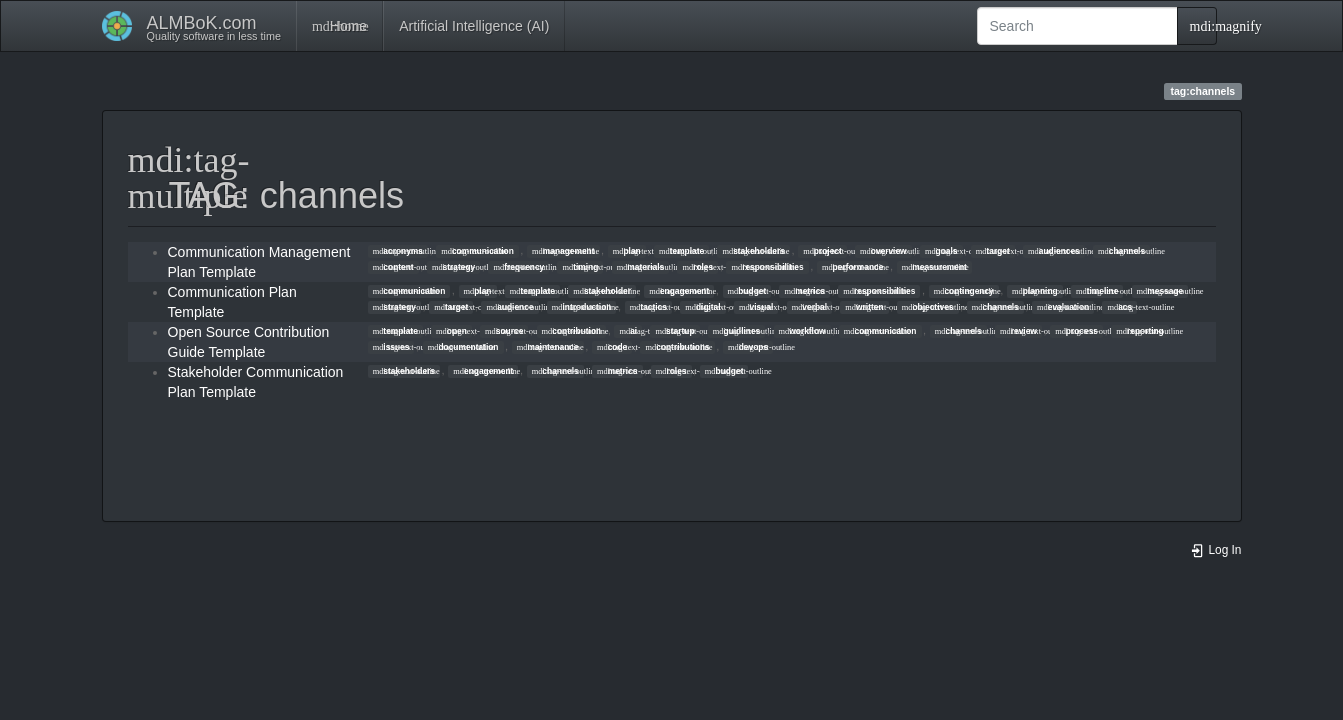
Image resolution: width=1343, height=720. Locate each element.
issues (391, 347)
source (504, 331)
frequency (518, 267)
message (1160, 291)
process (1076, 331)
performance (852, 267)
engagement (679, 291)
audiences (1054, 251)
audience (510, 307)
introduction (582, 307)
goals (941, 251)
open (451, 331)
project (822, 251)
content (393, 267)
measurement (934, 267)
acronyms (398, 251)
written (864, 307)
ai (628, 331)
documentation (463, 347)
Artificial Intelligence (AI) (474, 26)
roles (697, 267)
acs (1119, 307)
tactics (648, 307)
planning (1035, 291)
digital (702, 307)
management (563, 251)
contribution (572, 331)
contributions (678, 347)
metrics (804, 291)
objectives (928, 307)
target (993, 251)
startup (674, 331)
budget (747, 291)
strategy (453, 267)
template (681, 251)
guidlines (736, 331)
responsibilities (767, 267)
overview (883, 251)
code (612, 347)
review (1018, 331)
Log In (1216, 550)
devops (748, 347)
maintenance (548, 347)
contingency (964, 291)
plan (627, 251)
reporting (1139, 331)
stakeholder (602, 291)
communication (477, 251)
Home (339, 26)
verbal (809, 307)
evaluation (1063, 307)
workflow (802, 331)
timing (581, 267)
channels (1121, 251)
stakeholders (753, 251)
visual (756, 307)
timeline (1097, 291)
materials (641, 267)
